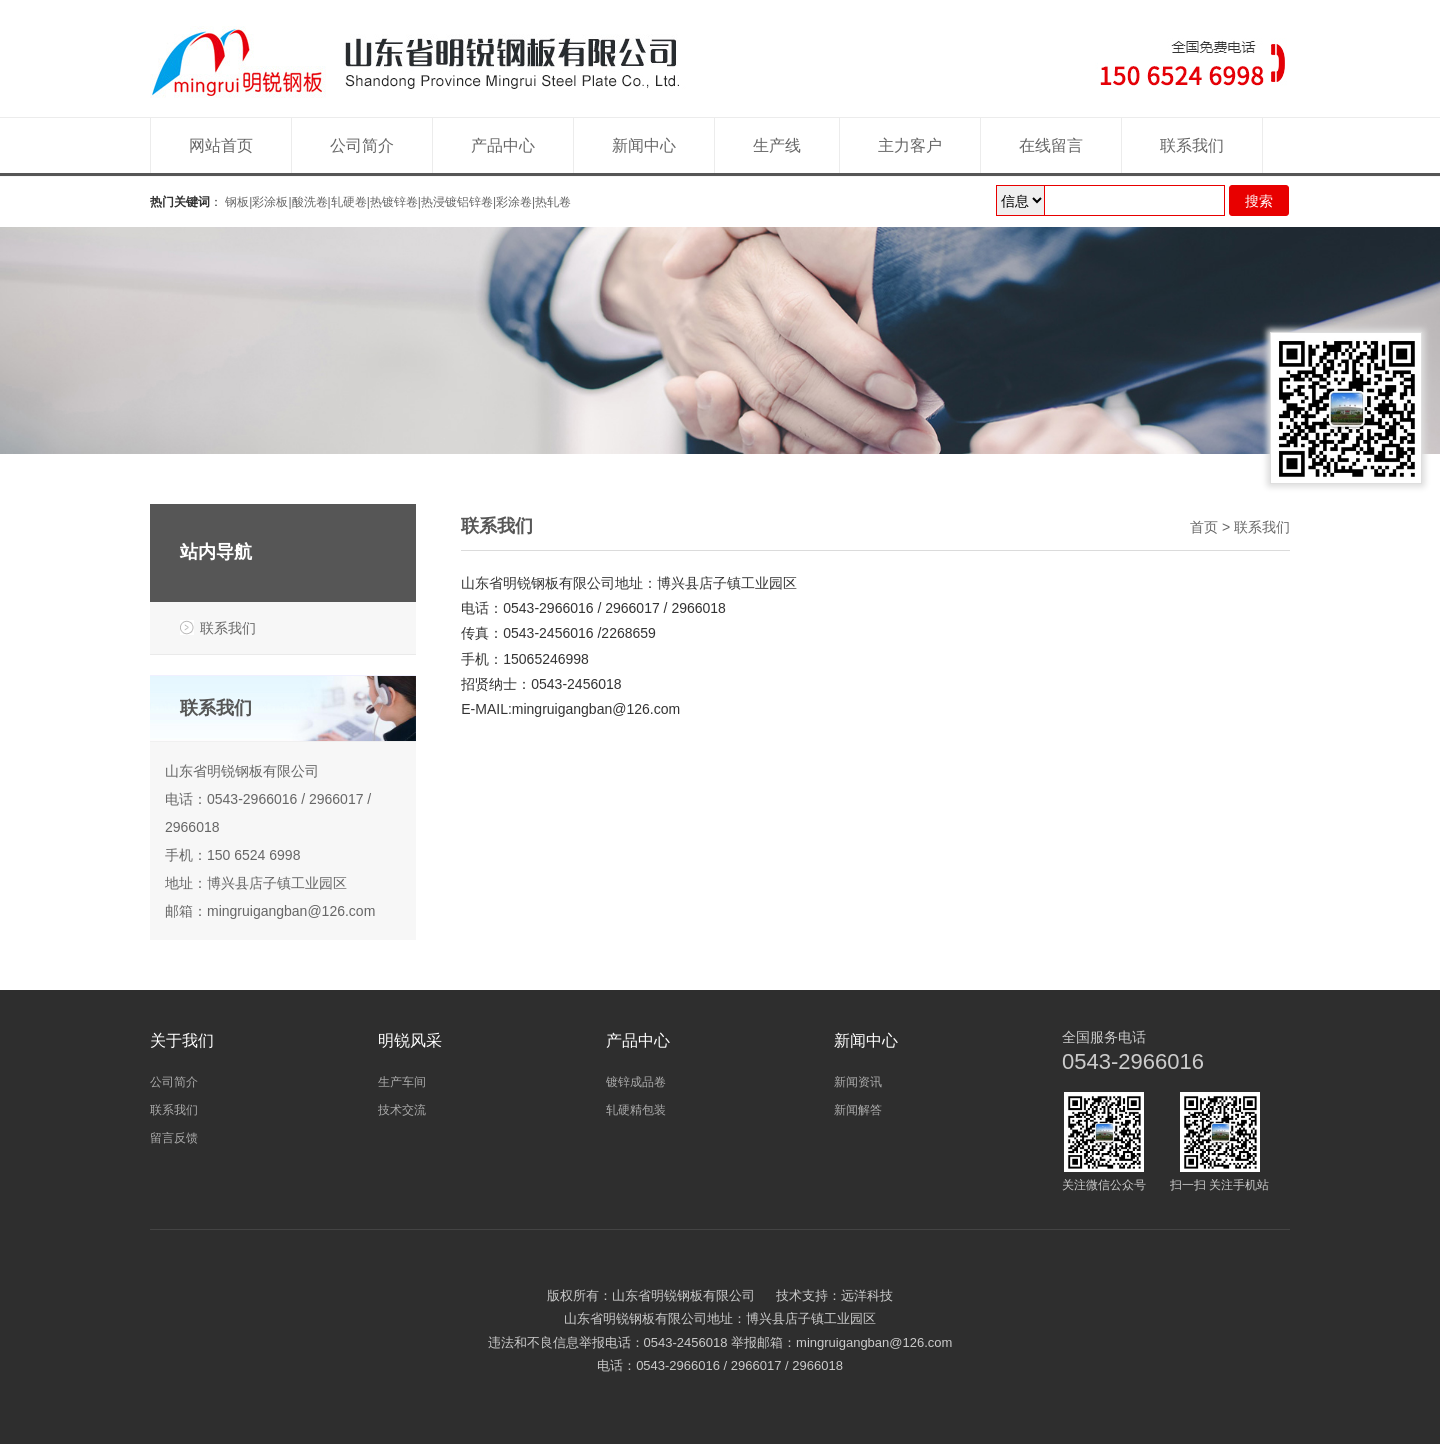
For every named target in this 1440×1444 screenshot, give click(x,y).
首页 (1204, 527)
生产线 (777, 145)
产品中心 (503, 145)
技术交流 (402, 1110)
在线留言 (1051, 145)
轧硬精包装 (636, 1110)
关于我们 (182, 1040)
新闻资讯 (858, 1082)
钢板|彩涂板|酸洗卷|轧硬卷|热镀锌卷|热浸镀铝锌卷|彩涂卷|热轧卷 (398, 202)
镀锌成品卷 (636, 1082)
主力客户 (910, 145)
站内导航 (216, 552)
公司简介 (362, 145)
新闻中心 (644, 145)
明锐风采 (410, 1040)
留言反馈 (174, 1138)
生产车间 (402, 1082)
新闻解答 (858, 1110)
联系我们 (1192, 145)
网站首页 (221, 145)
